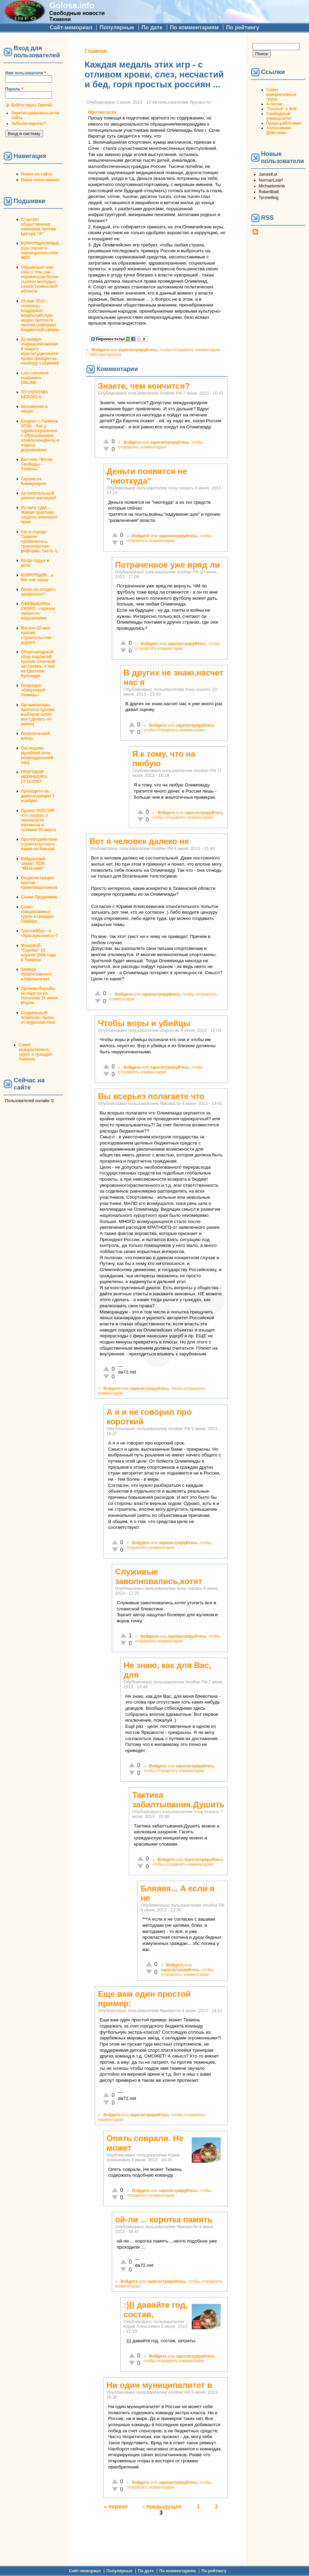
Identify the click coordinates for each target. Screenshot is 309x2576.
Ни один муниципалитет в (159, 2385)
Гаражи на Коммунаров (33, 481)
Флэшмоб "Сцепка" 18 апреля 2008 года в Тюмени (38, 952)
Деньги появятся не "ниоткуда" (146, 476)
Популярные (116, 27)
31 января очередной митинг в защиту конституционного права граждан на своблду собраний (40, 351)
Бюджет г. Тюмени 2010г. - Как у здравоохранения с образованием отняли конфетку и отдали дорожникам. (40, 435)
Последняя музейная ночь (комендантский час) (37, 755)
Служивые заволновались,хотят (158, 1576)
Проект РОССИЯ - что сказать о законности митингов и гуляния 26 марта (38, 820)
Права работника (283, 123)
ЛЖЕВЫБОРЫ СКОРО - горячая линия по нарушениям (38, 611)
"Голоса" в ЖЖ (281, 108)
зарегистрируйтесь (137, 349)
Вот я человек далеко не (139, 841)
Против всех (102, 112)
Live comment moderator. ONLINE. (35, 378)
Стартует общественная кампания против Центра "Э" (38, 226)
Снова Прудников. (39, 897)
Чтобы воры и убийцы (144, 1023)
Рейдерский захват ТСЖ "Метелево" (33, 863)
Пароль (14, 89)
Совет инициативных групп (281, 94)
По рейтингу (242, 27)
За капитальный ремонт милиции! (38, 495)
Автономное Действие (278, 130)
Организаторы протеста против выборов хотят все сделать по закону (38, 714)
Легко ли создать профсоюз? (38, 592)
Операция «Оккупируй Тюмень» (33, 690)
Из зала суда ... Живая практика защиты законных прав (39, 514)
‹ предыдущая (162, 2506)
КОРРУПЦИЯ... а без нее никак (37, 577)
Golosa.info (71, 5)
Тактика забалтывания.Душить (178, 1799)
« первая (116, 2506)
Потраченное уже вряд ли (167, 564)
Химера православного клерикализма (36, 974)
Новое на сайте (36, 174)
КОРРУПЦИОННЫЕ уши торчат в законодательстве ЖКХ (40, 250)
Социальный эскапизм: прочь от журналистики (38, 1017)
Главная (95, 51)
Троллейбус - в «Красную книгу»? (39, 933)
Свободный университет (279, 116)
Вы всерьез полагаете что (151, 1096)
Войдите (100, 349)
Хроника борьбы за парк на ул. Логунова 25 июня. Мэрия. (40, 995)
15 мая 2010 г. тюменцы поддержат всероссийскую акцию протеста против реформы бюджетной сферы (40, 315)
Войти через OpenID (31, 105)
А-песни (274, 104)
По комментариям (194, 27)
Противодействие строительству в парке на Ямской (39, 844)
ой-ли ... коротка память (164, 2219)
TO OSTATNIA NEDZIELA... (34, 394)
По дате (152, 27)
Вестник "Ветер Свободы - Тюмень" (36, 464)
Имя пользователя (25, 73)
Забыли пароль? (28, 123)
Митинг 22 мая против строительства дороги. (36, 635)
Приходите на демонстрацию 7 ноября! (38, 796)
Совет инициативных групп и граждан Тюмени (37, 914)
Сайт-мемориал (71, 27)
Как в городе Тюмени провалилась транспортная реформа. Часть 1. (39, 541)
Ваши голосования (40, 179)
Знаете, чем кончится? (144, 385)
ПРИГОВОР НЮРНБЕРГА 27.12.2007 (34, 777)
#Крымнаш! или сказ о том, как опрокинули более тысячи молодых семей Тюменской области (39, 279)
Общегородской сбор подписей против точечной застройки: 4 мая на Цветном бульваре (38, 664)
